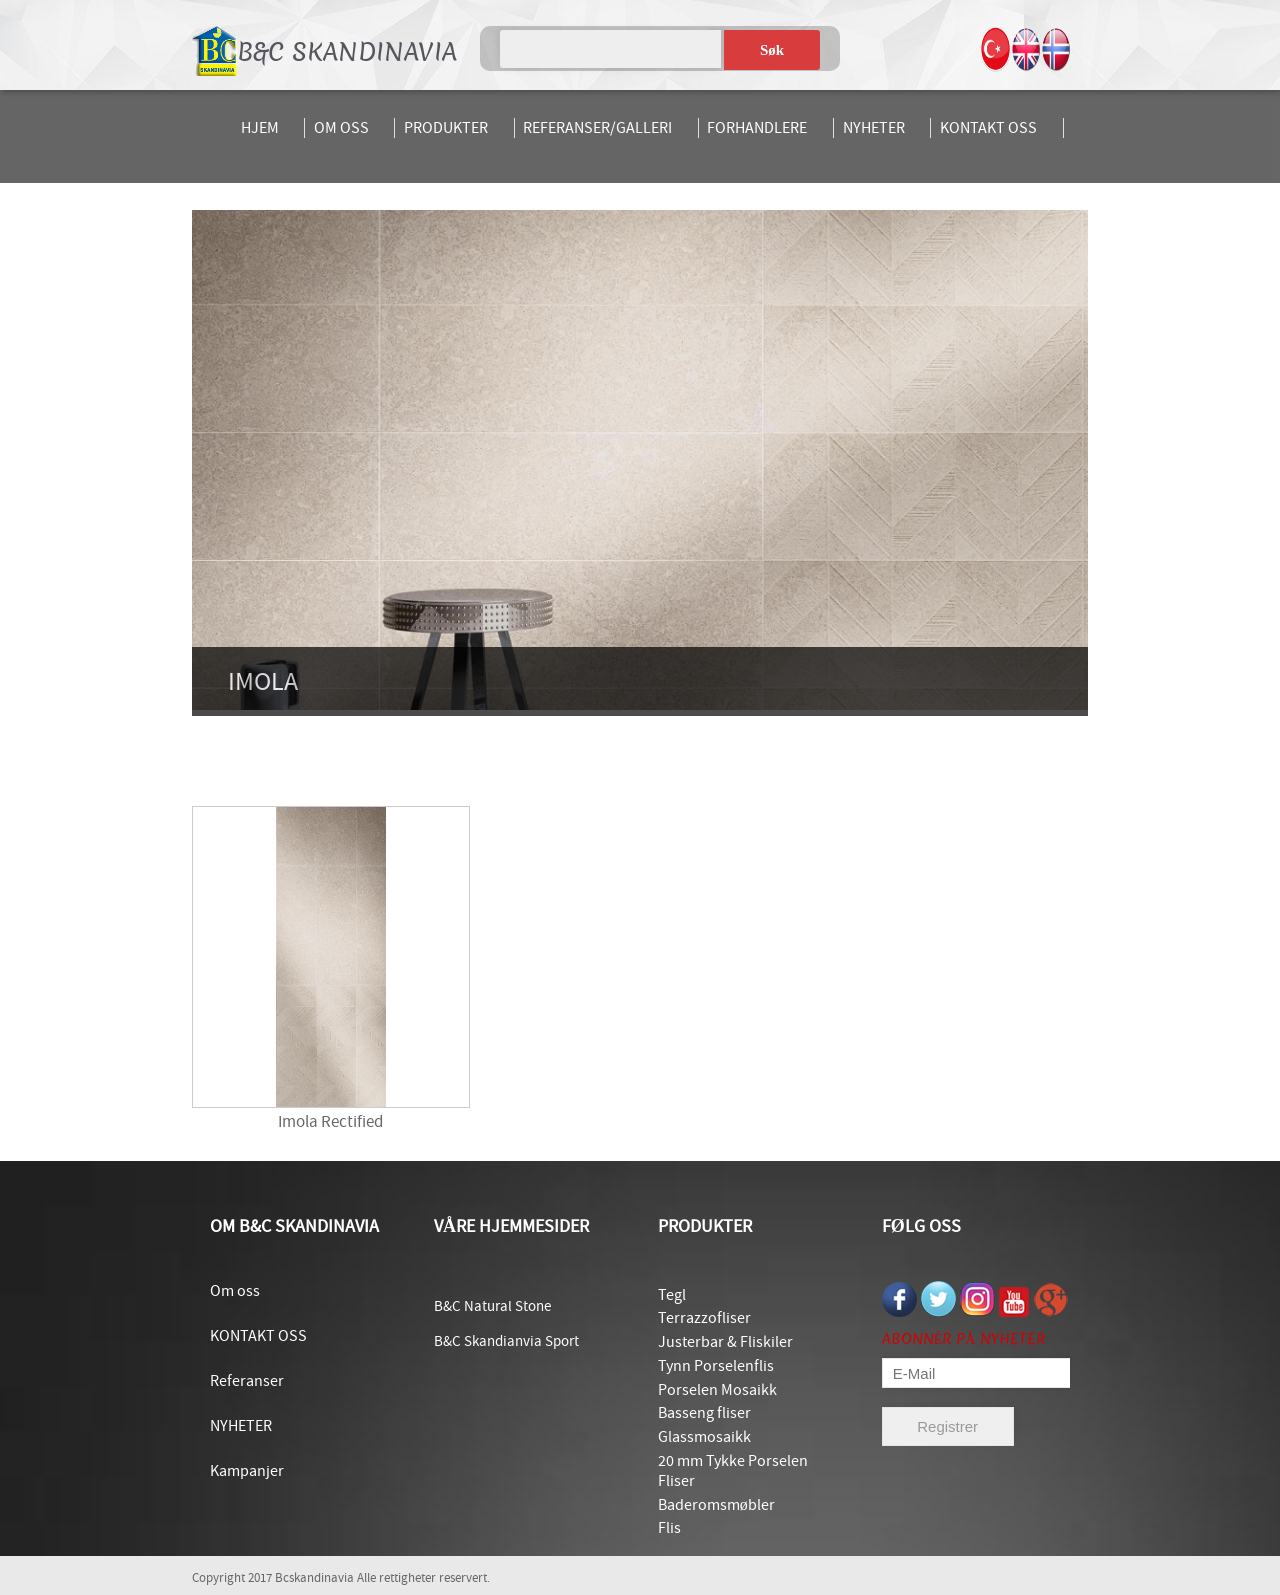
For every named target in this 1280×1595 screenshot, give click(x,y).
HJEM (260, 128)
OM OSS (341, 128)
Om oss (235, 1291)
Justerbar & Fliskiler (725, 1342)
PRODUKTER (446, 128)
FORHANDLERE (757, 128)
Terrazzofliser (704, 1318)
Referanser (247, 1381)
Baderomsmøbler (716, 1505)
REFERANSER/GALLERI (597, 128)
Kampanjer (247, 1471)
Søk (772, 50)
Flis (669, 1528)
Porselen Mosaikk (717, 1390)
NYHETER (874, 128)
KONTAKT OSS (988, 128)
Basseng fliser (704, 1413)
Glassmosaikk (704, 1437)
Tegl (672, 1295)
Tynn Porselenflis (716, 1366)
